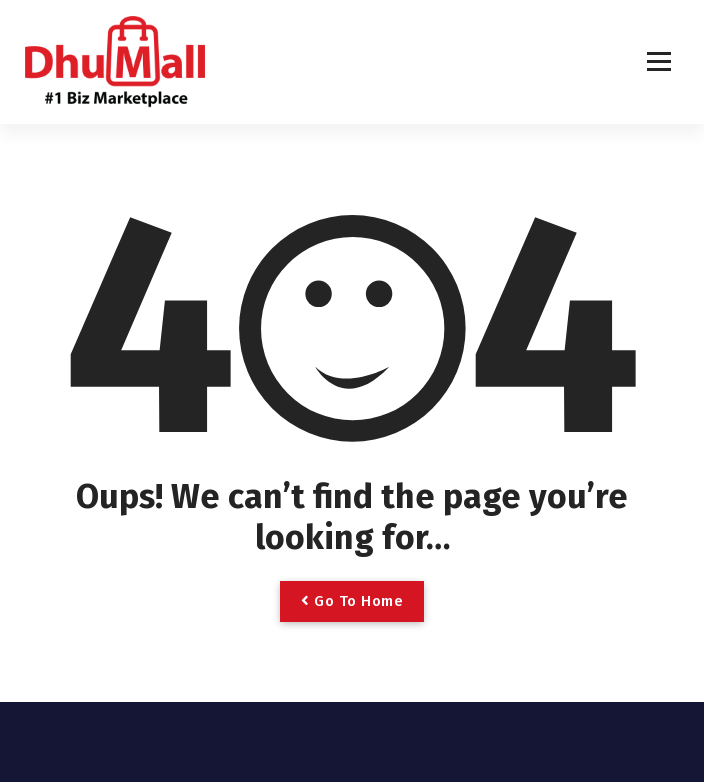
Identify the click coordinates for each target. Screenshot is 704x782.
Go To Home (352, 601)
